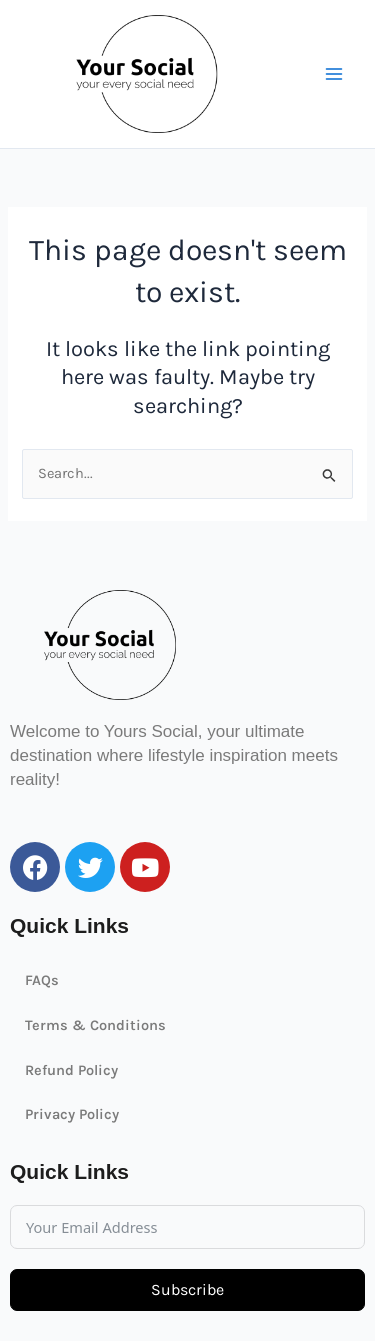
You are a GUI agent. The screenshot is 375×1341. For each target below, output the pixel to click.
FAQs (42, 980)
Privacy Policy (72, 1114)
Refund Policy (71, 1070)
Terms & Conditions (95, 1025)
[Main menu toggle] (334, 74)
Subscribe (187, 1289)
